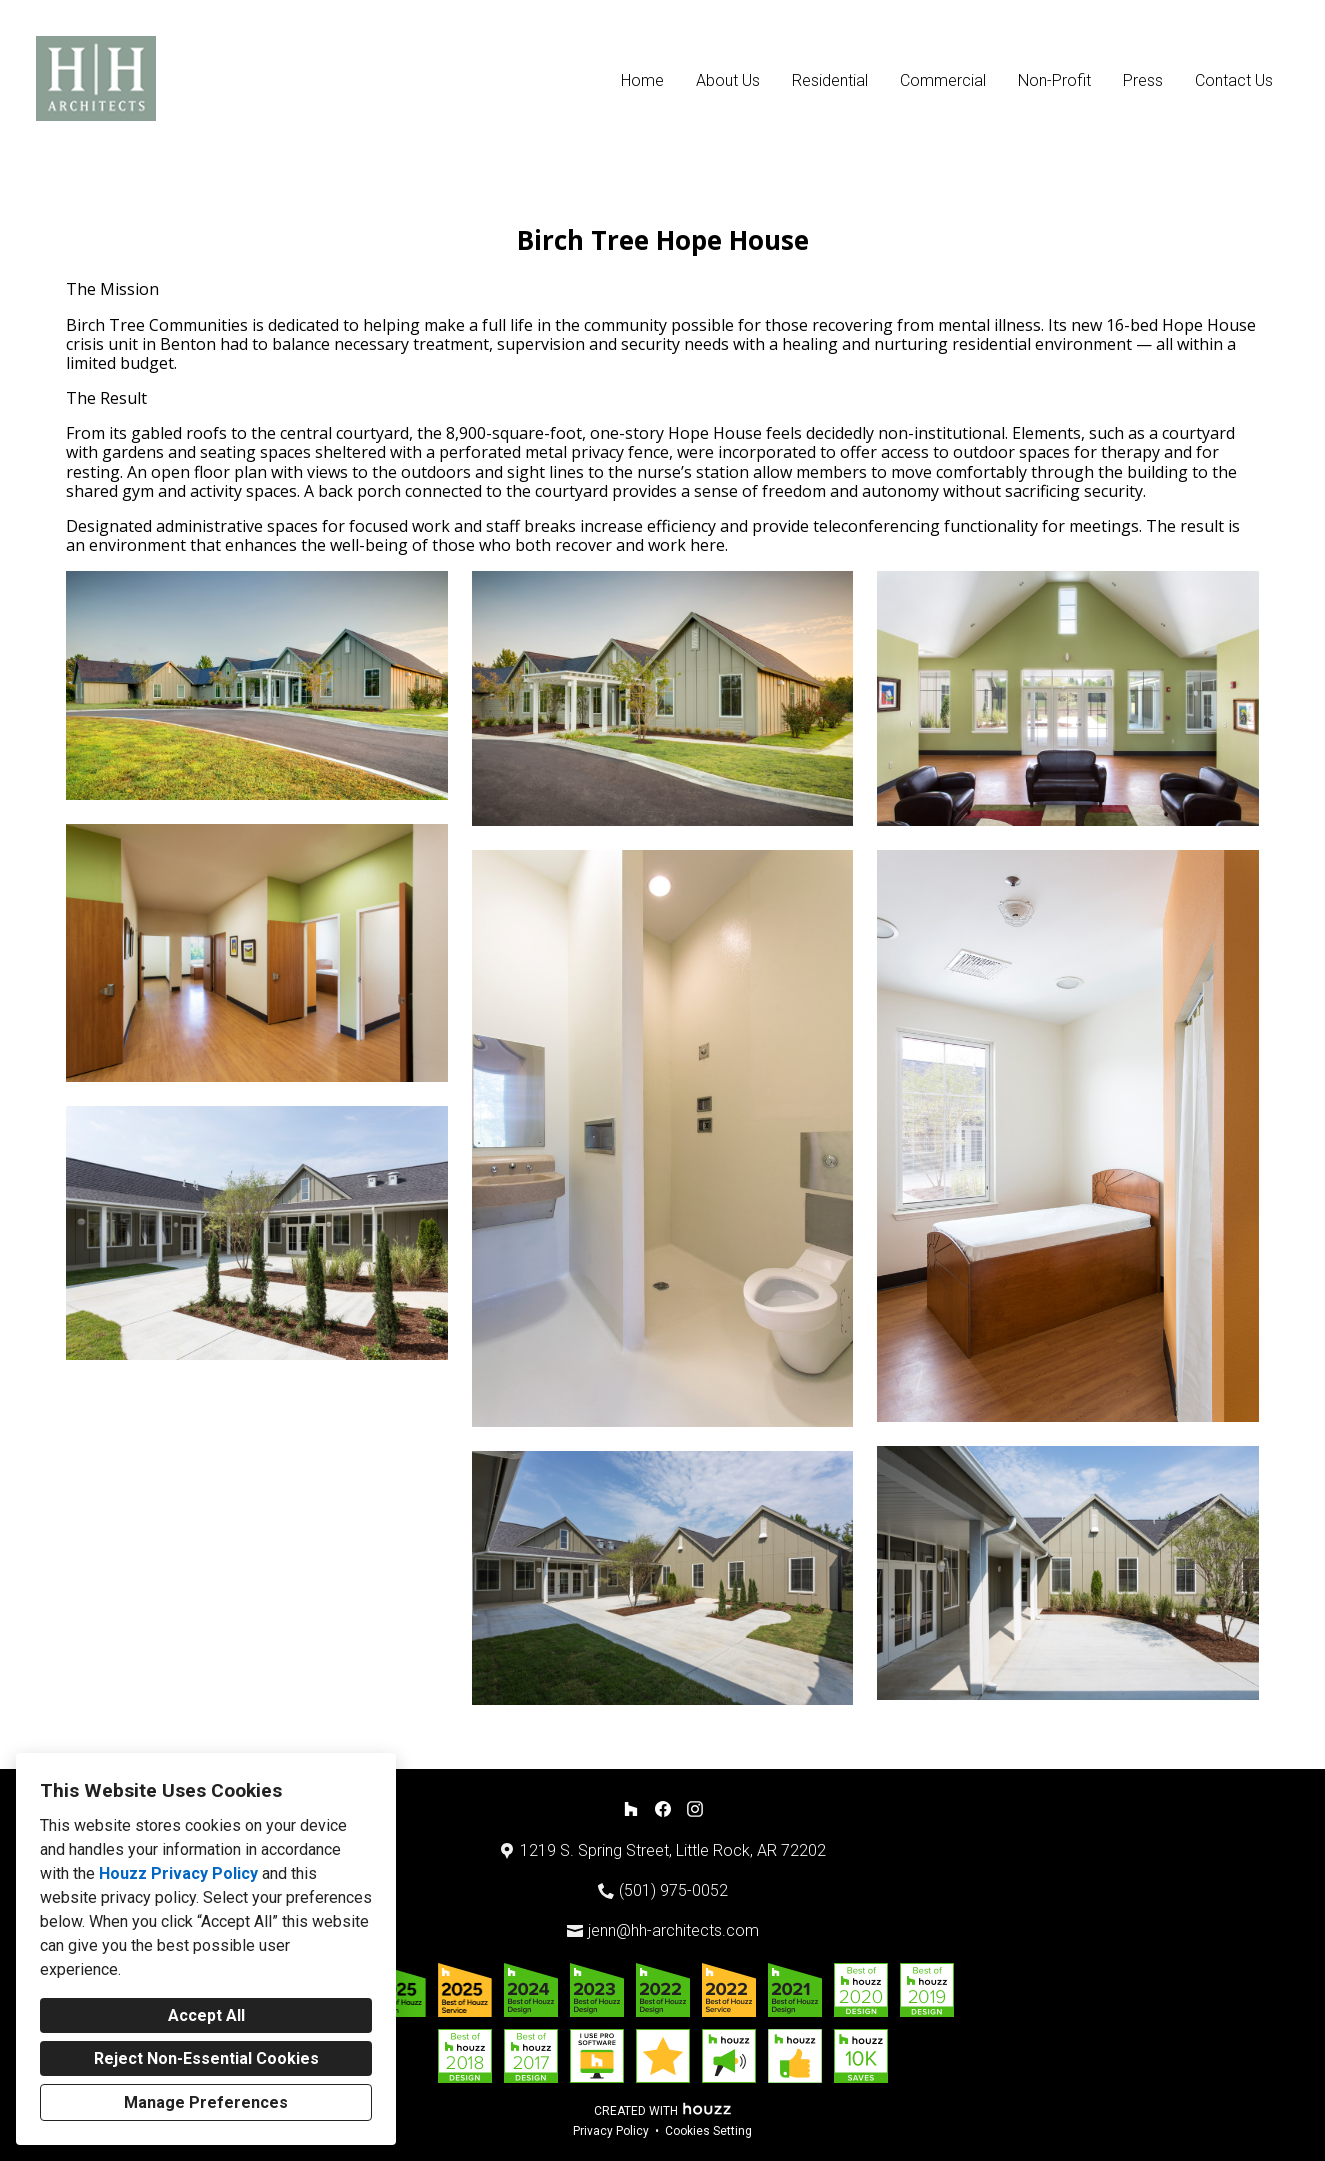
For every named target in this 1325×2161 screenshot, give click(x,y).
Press (1143, 80)
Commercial (943, 80)
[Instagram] (695, 1809)
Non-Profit (1054, 80)
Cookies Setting (708, 2131)
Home (642, 80)
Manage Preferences (206, 2102)
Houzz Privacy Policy (178, 1873)
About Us (728, 80)
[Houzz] (631, 1809)
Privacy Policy (611, 2131)
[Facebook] (663, 1809)
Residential (830, 80)
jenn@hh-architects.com (673, 1930)
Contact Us (1234, 80)
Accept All (206, 2015)
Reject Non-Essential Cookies (206, 2058)
